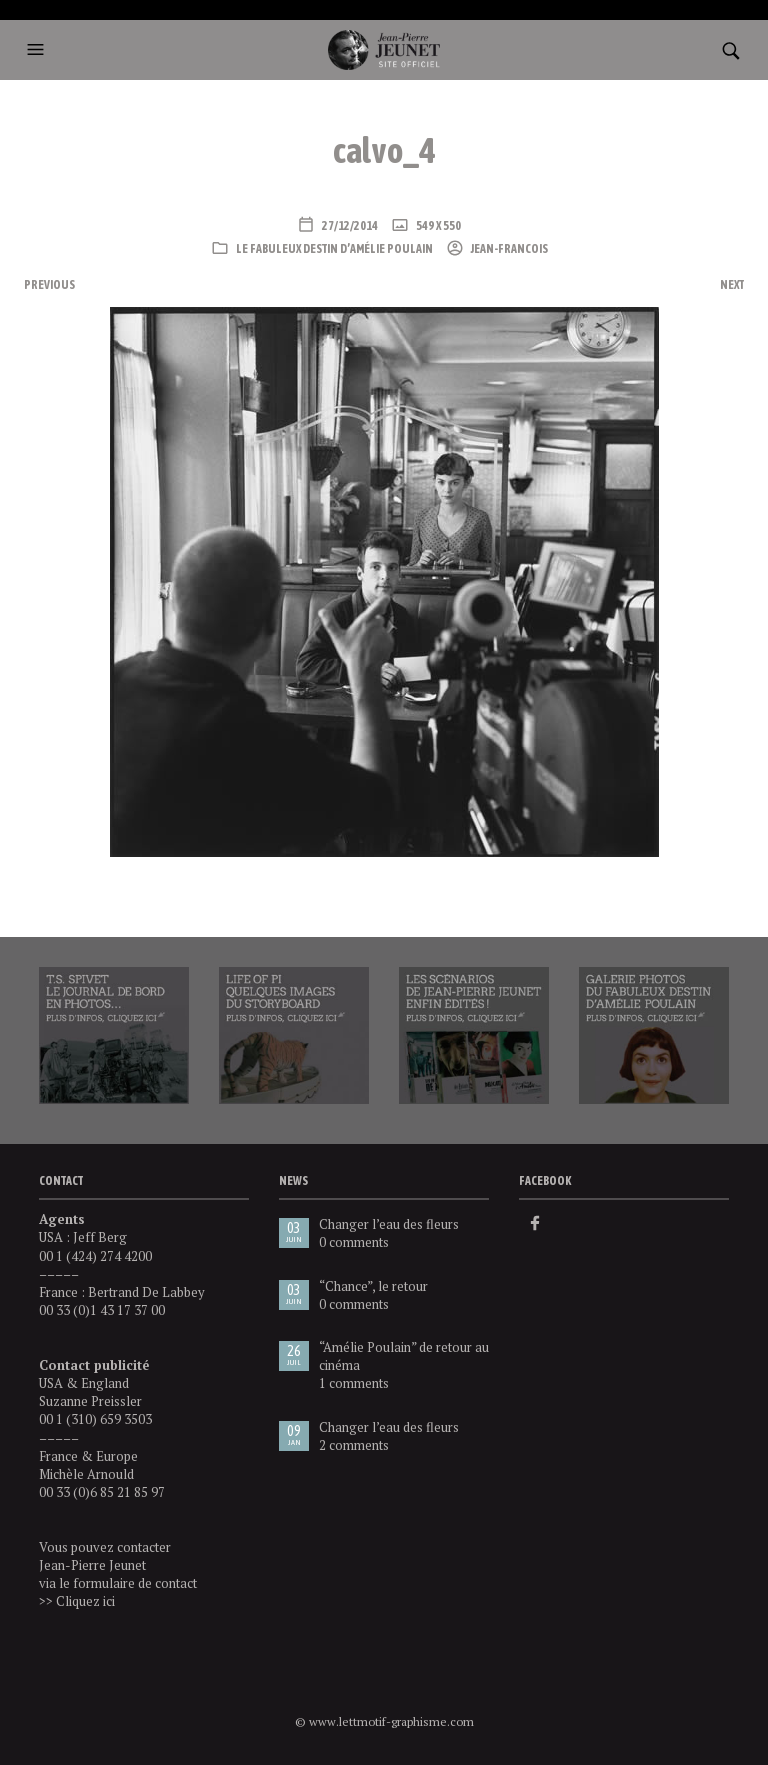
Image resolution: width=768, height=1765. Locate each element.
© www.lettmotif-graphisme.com (384, 1721)
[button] (41, 50)
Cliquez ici (85, 1601)
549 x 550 (437, 226)
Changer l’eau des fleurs (389, 1224)
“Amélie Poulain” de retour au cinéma (404, 1356)
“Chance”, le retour (373, 1286)
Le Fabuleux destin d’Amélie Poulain (334, 249)
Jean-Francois (508, 249)
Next (732, 285)
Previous (49, 285)
